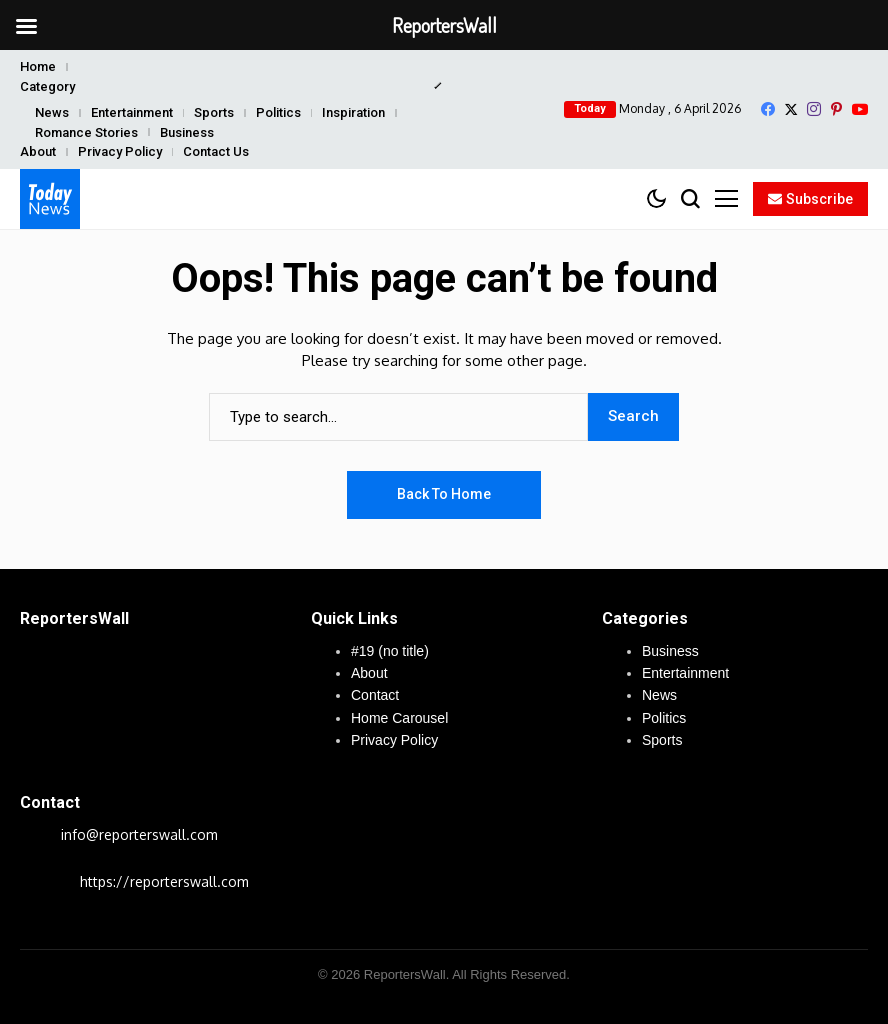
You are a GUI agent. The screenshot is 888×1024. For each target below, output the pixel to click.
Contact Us (216, 151)
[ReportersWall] (50, 199)
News (52, 112)
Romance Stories (86, 132)
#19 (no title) (390, 651)
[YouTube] (860, 109)
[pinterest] (836, 109)
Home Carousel (399, 718)
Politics (278, 112)
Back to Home (444, 494)
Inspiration (353, 112)
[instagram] (814, 109)
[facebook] (768, 109)
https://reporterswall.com (164, 881)
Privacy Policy (120, 151)
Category (47, 86)
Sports (214, 112)
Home (38, 66)
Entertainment (132, 112)
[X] (791, 109)
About (38, 151)
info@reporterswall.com (139, 834)
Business (187, 132)
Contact (375, 695)
